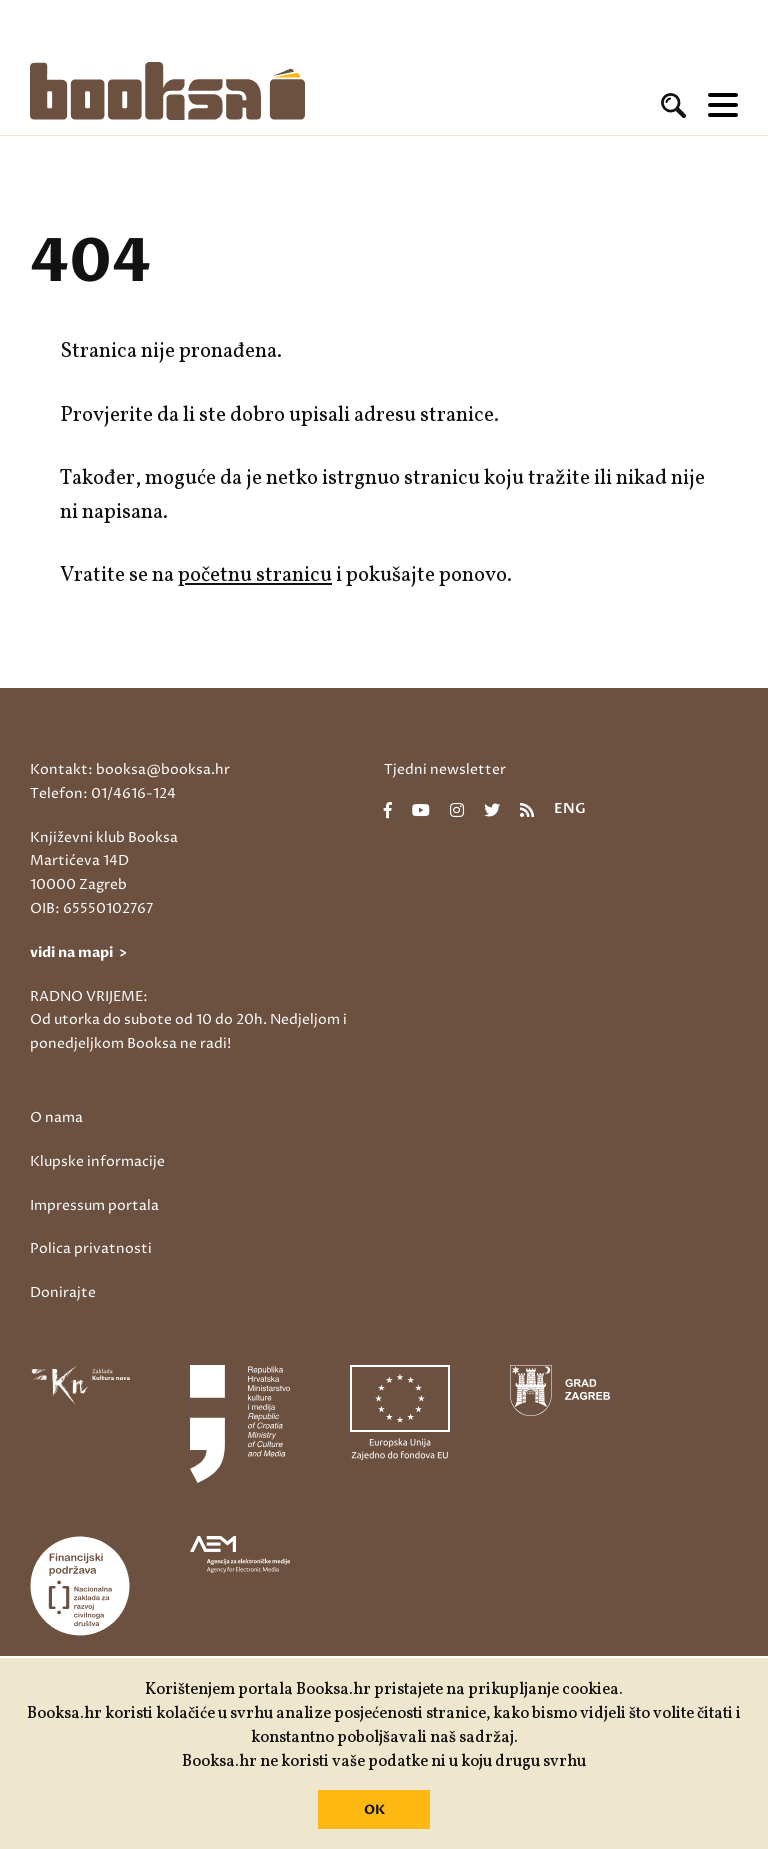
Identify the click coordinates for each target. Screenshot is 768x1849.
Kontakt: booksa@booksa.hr (130, 769)
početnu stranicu (255, 575)
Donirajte (63, 1292)
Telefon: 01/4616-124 (103, 793)
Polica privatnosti (91, 1248)
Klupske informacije (97, 1161)
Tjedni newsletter (445, 769)
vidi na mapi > (78, 952)
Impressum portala (94, 1205)
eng (570, 810)
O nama (56, 1117)
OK (374, 1810)
